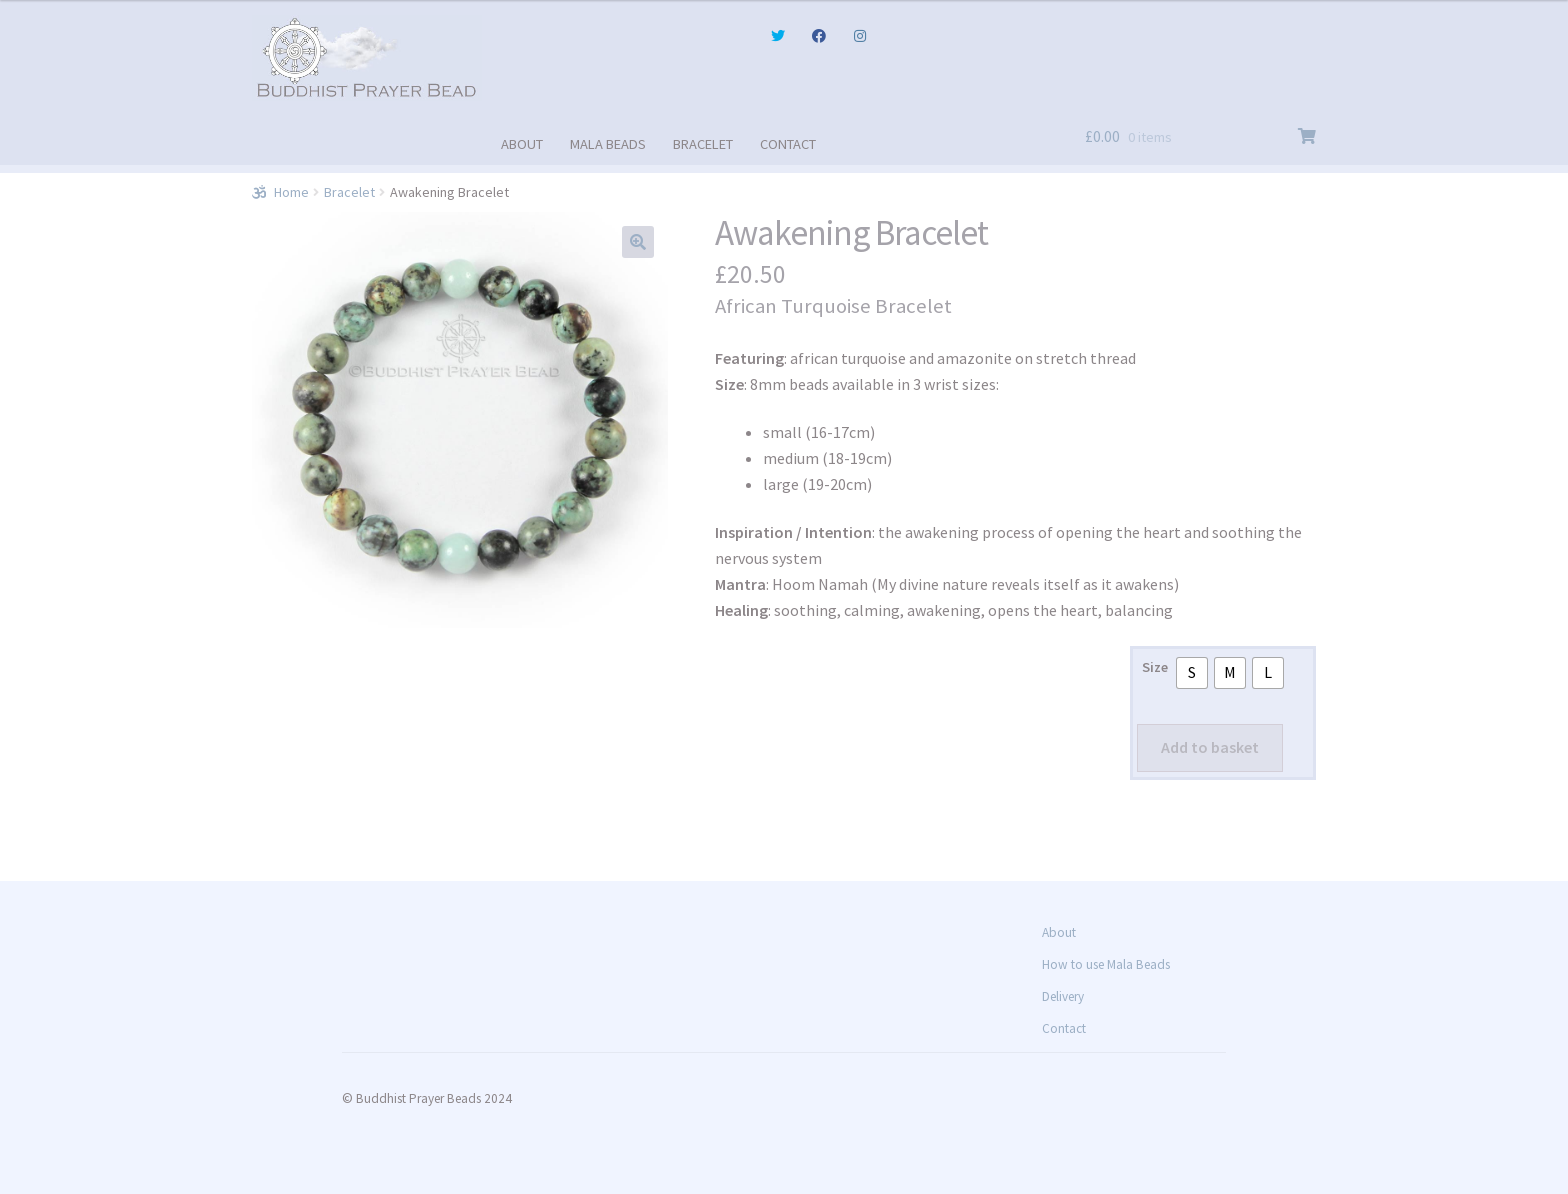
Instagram (859, 36)
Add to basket (1210, 747)
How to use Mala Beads (1106, 964)
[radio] (1192, 673)
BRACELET (703, 144)
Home (291, 192)
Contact (1064, 1028)
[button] (638, 242)
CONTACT (788, 144)
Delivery (1063, 996)
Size (1155, 667)
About (1059, 932)
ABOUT (522, 144)
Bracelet (349, 192)
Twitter (777, 36)
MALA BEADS (608, 144)
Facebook (819, 36)
